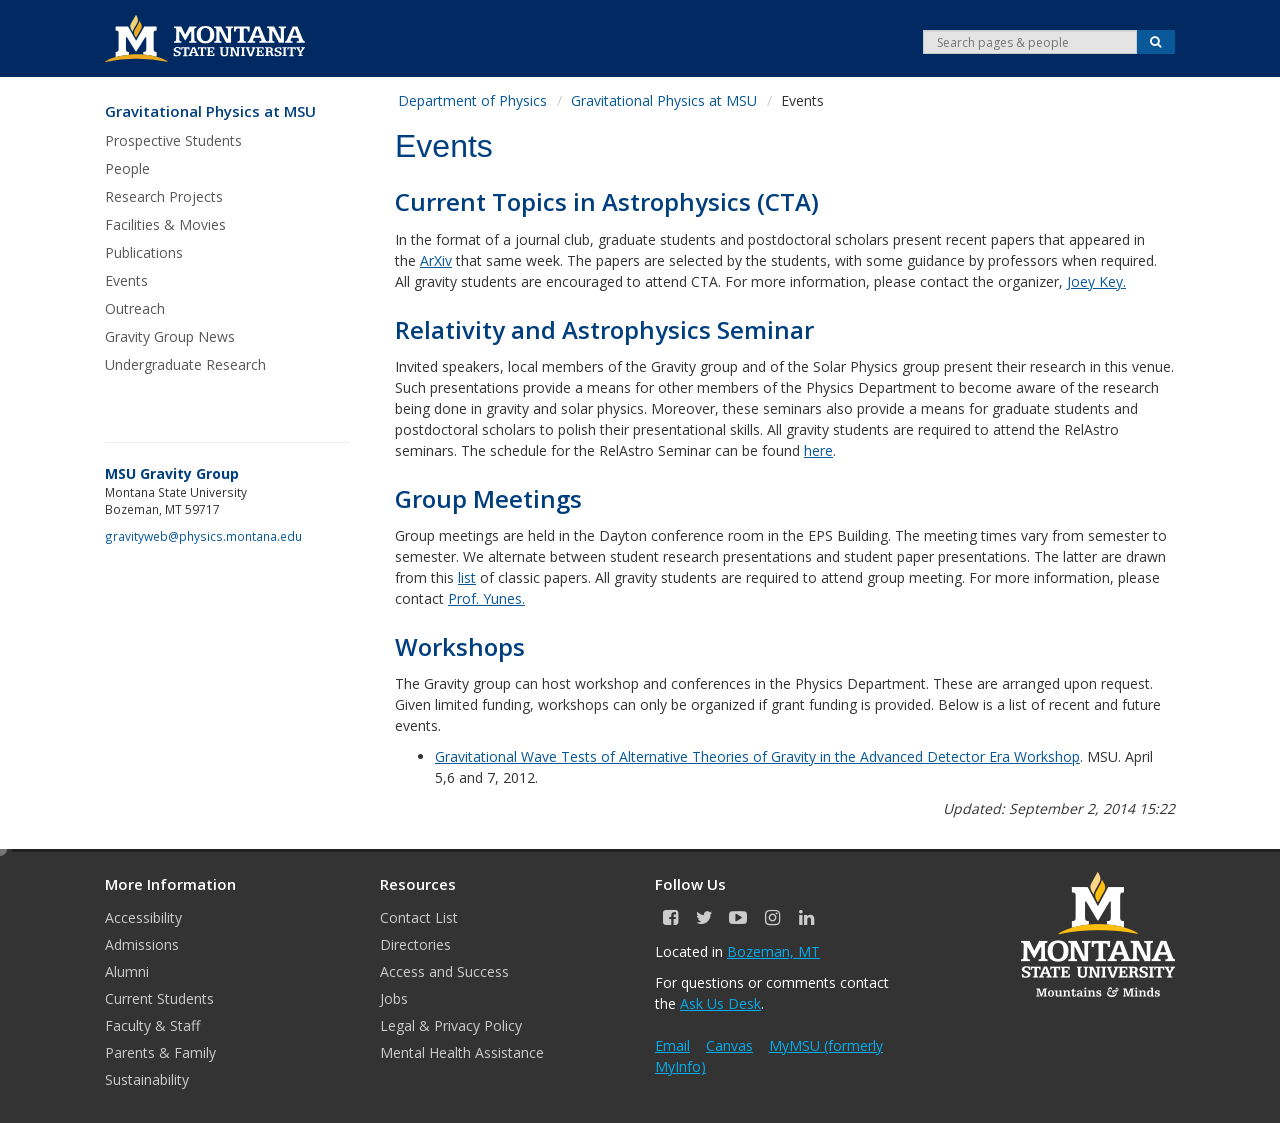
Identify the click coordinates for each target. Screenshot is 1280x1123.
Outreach (135, 308)
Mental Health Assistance (462, 1052)
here (818, 450)
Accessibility (143, 917)
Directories (415, 944)
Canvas (729, 1045)
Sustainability (147, 1079)
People (127, 168)
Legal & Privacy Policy (451, 1025)
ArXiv (436, 260)
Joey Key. (1096, 281)
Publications (144, 252)
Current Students (159, 998)
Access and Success (444, 971)
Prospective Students (173, 140)
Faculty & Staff (152, 1025)
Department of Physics (472, 100)
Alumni (127, 971)
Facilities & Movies (165, 224)
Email (672, 1045)
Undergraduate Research (185, 364)
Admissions (142, 944)
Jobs (394, 998)
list (467, 577)
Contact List (419, 917)
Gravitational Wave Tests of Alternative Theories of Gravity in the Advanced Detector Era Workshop (757, 756)
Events (126, 280)
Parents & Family (160, 1052)
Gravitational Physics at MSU (210, 111)
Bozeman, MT (773, 951)
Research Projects (164, 196)
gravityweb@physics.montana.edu (203, 536)
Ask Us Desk (720, 1003)
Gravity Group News (170, 336)
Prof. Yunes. (486, 598)
